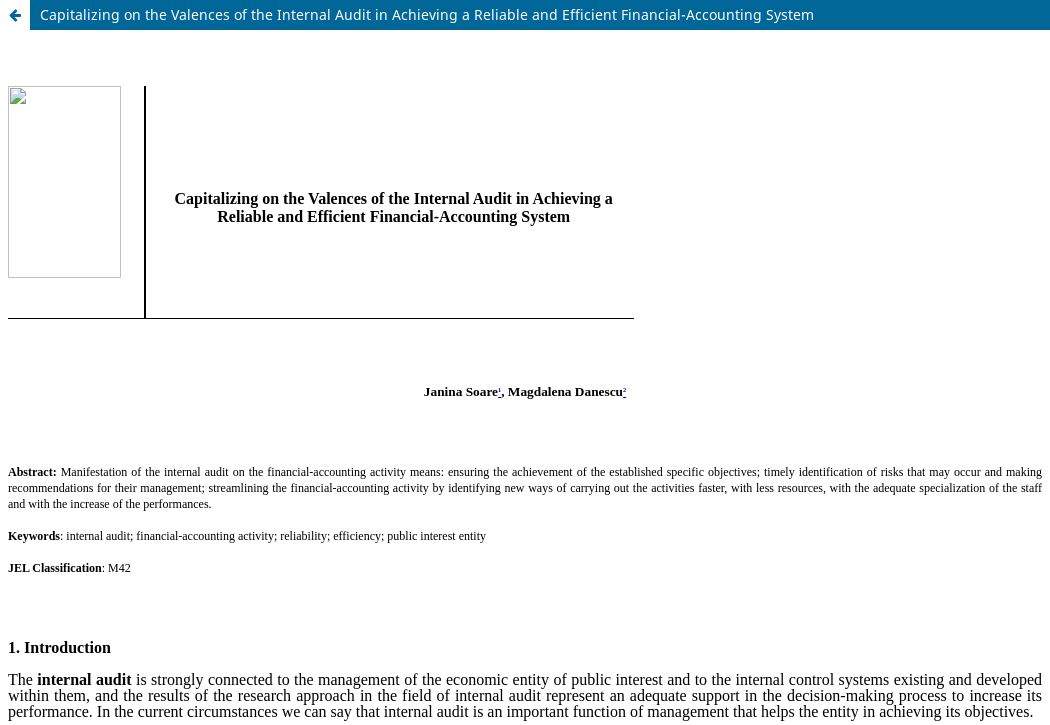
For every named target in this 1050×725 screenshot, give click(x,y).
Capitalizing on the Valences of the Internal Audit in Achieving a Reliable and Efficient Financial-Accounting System (427, 14)
